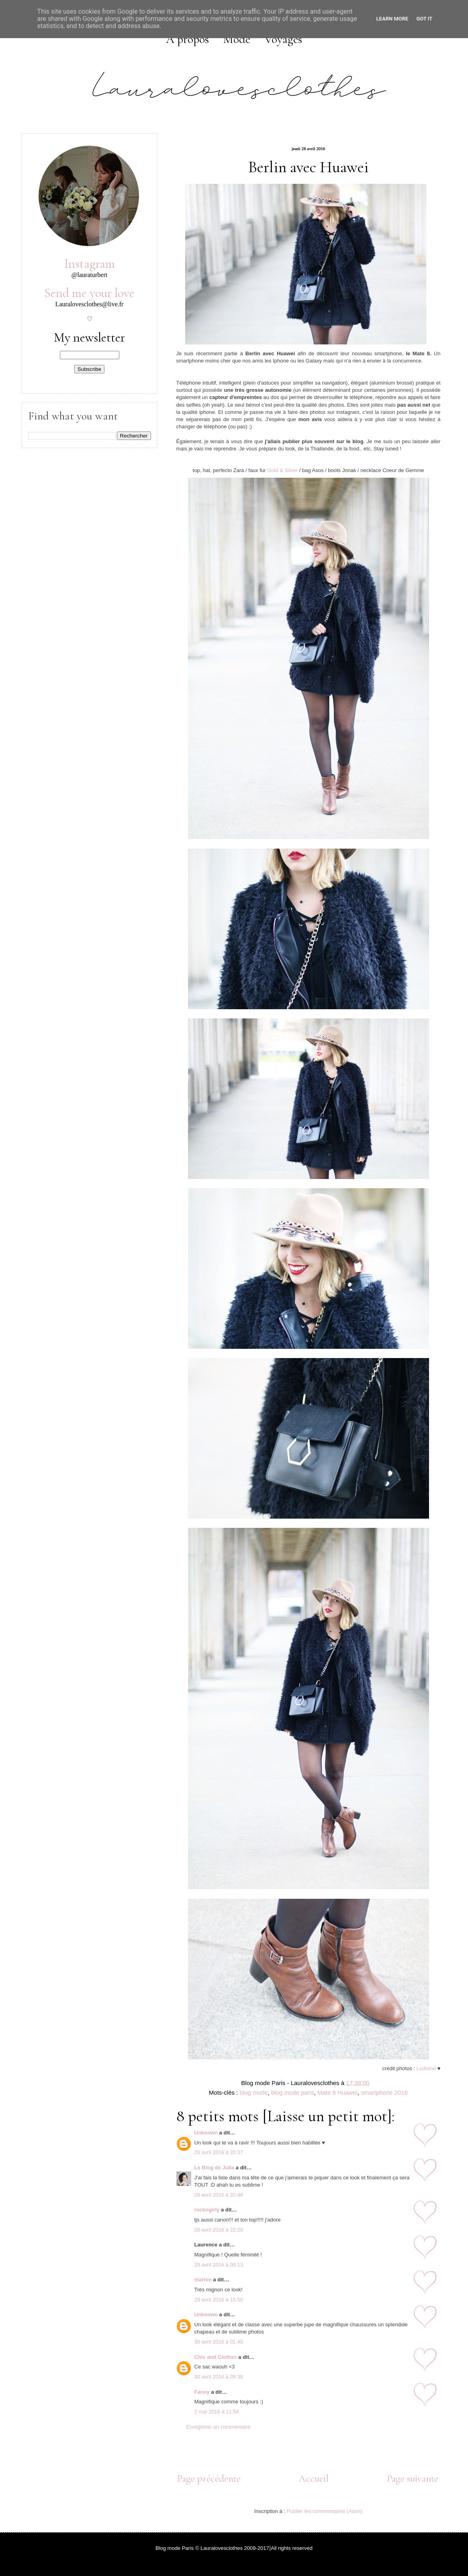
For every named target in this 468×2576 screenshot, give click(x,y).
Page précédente (209, 2478)
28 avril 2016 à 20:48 (218, 2195)
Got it (424, 19)
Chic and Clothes (215, 2357)
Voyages (283, 39)
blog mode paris (292, 2092)
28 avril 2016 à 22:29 (218, 2230)
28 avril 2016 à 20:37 (218, 2152)
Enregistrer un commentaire (218, 2427)
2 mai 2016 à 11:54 (216, 2412)
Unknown (206, 2133)
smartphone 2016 (384, 2092)
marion (203, 2280)
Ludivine (426, 2068)
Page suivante (412, 2478)
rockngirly (207, 2210)
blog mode (254, 2092)
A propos (187, 39)
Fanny (202, 2392)
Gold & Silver (282, 470)
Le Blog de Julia (214, 2168)
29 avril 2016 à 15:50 (218, 2300)
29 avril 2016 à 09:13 (218, 2265)
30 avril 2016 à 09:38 (218, 2377)
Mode (236, 39)
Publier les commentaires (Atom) (325, 2511)
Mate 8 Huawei (337, 2092)
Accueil (313, 2478)
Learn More (392, 19)
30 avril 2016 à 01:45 (218, 2342)
